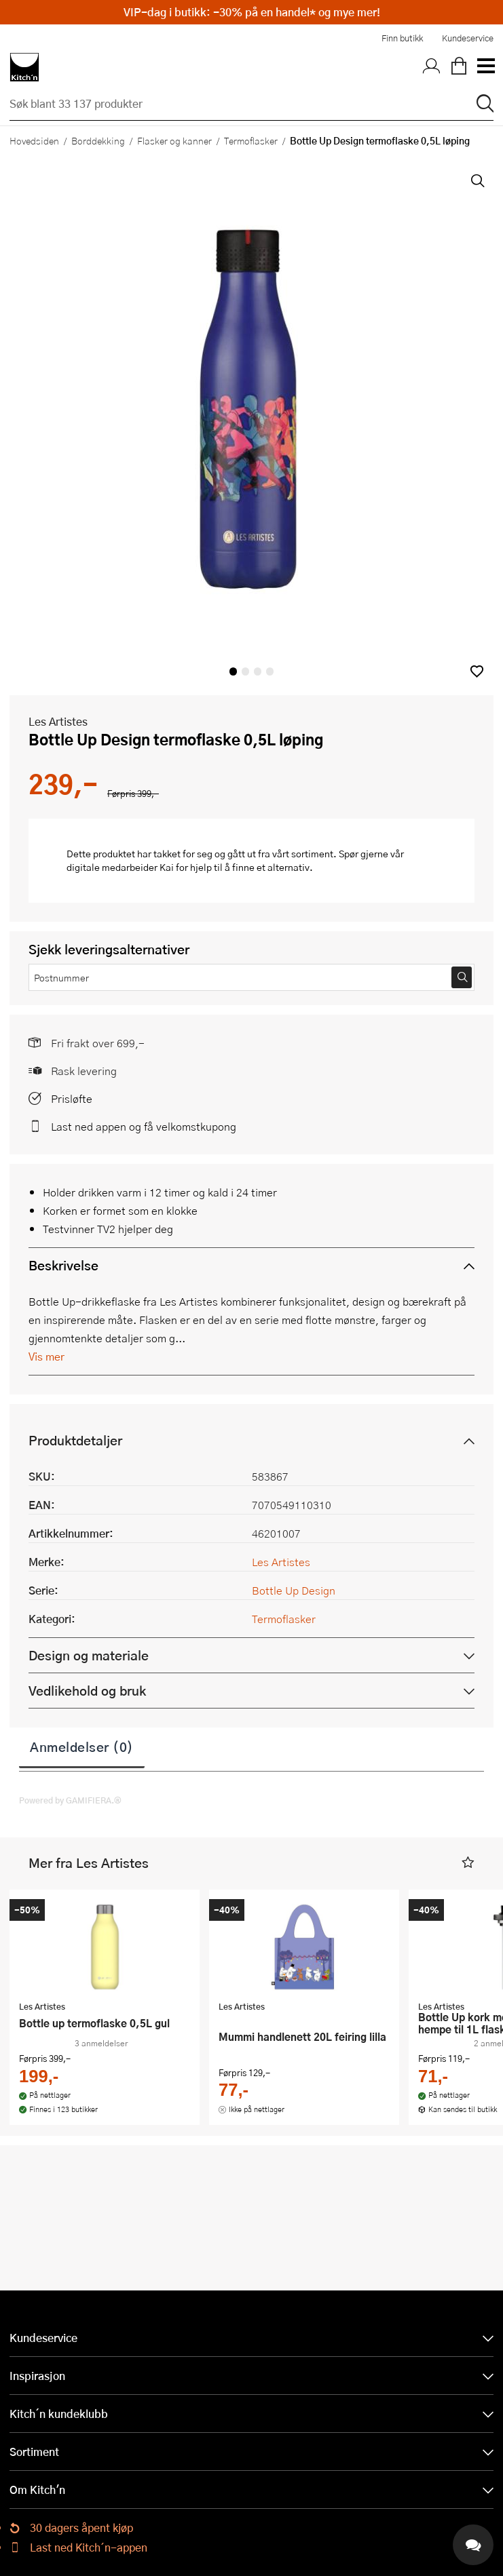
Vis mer (46, 1356)
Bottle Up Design (293, 1590)
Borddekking (98, 140)
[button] (476, 671)
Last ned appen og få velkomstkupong (143, 1126)
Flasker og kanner (174, 140)
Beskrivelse (63, 1265)
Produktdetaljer (75, 1440)
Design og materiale (89, 1655)
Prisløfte (71, 1098)
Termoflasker (251, 140)
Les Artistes (58, 721)
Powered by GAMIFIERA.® (70, 1800)
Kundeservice (467, 38)
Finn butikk (402, 38)
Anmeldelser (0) (82, 1746)
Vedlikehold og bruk (87, 1690)
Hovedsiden (34, 140)
